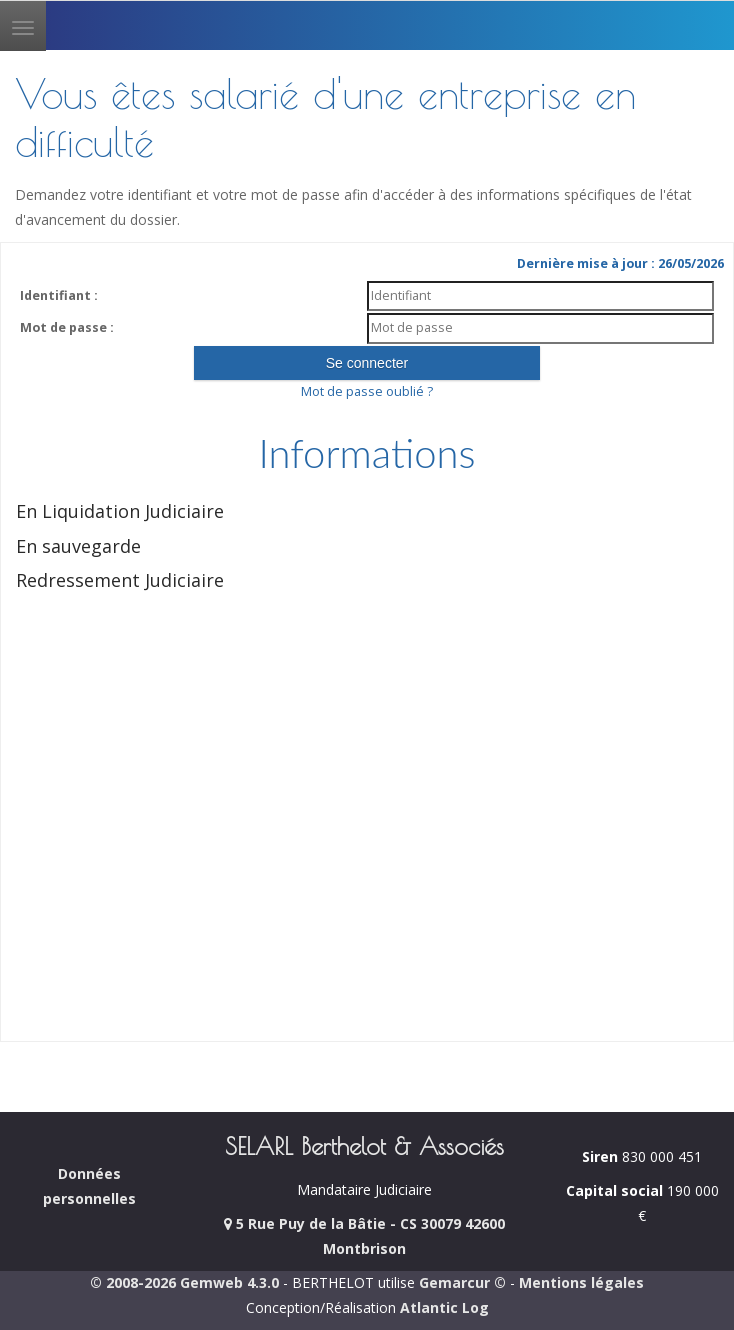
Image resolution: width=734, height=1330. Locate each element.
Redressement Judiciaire (120, 580)
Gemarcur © (462, 1282)
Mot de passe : (67, 327)
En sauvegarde (78, 546)
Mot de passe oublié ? (367, 391)
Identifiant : (59, 295)
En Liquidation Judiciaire (120, 511)
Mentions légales (581, 1282)
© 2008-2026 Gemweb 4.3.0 (184, 1282)
